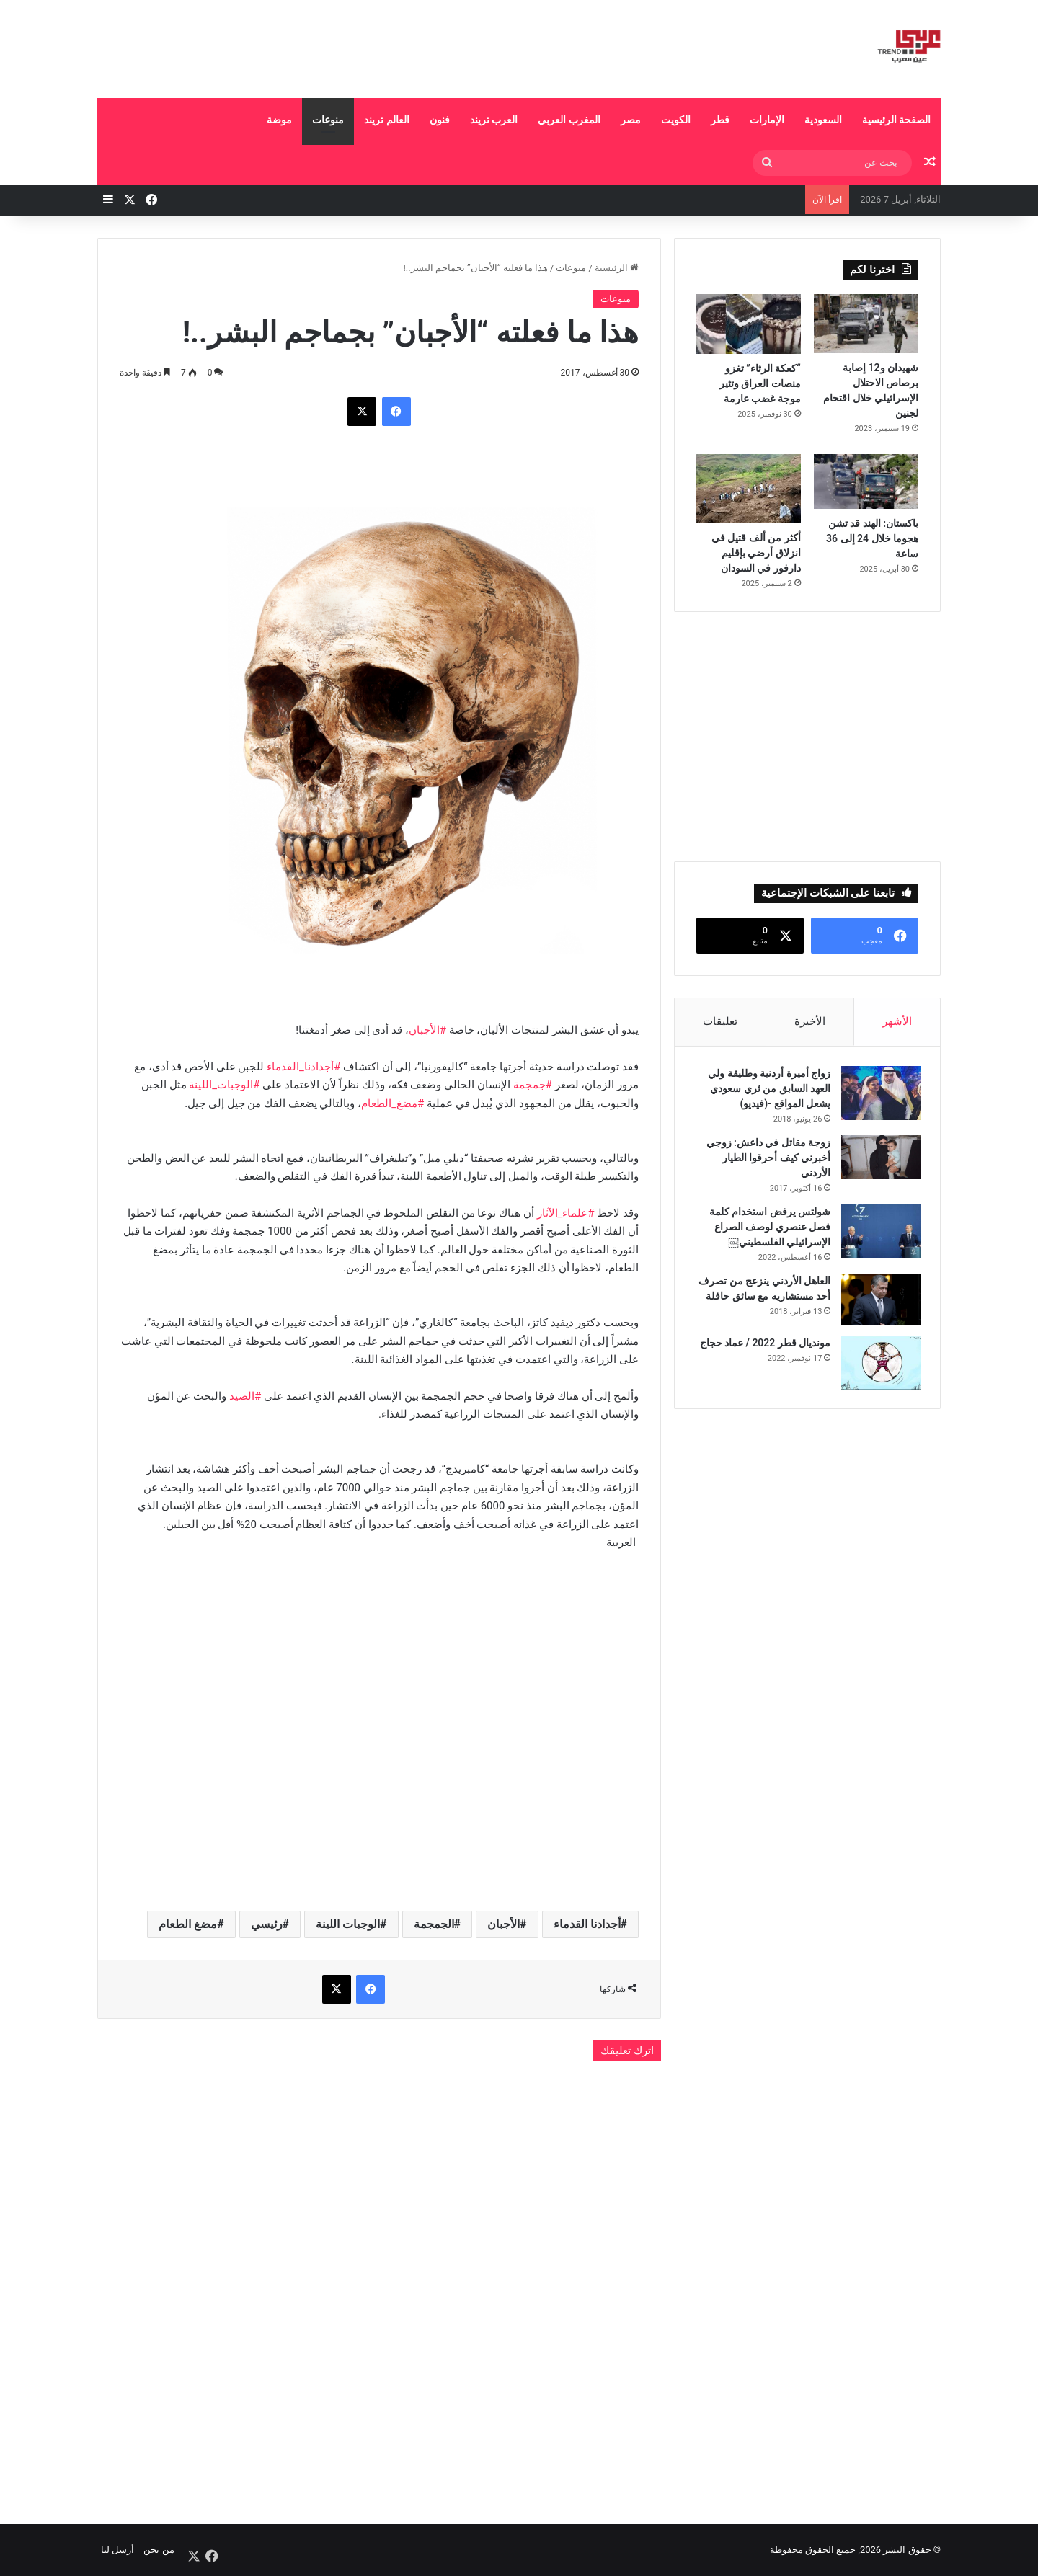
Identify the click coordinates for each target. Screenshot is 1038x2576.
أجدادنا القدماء (587, 1924)
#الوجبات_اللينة (224, 1084)
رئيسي (267, 1924)
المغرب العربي (569, 119)
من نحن (158, 2549)
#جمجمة (532, 1084)
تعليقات (720, 1021)
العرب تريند (494, 119)
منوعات (328, 119)
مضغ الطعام (188, 1924)
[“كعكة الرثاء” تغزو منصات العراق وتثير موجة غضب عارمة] (748, 324)
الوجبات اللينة (348, 1924)
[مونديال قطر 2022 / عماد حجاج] (878, 1365)
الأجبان (503, 1924)
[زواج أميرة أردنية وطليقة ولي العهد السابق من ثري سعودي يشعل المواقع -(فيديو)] (878, 1095)
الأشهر (897, 1021)
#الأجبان (427, 1029)
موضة (279, 119)
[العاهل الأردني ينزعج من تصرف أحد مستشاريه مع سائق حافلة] (878, 1302)
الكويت (676, 119)
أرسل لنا (117, 2549)
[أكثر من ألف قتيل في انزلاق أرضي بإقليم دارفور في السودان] (748, 488)
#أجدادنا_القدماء (303, 1066)
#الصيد (245, 1396)
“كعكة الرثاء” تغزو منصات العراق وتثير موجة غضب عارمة (760, 383)
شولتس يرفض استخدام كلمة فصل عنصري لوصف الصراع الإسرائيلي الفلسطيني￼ (767, 1229)
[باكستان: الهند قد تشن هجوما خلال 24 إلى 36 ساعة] (866, 481)
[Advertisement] (374, 46)
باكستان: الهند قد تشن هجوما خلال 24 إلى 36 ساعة (872, 538)
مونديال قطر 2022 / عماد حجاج (762, 1345)
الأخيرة (809, 1021)
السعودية (823, 119)
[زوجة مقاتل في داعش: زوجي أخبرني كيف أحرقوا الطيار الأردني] (878, 1159)
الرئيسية (617, 267)
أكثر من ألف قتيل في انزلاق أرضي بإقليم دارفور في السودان (756, 553)
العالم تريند (386, 119)
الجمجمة (434, 1924)
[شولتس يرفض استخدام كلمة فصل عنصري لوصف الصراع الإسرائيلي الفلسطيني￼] (878, 1234)
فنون (440, 119)
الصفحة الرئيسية (896, 119)
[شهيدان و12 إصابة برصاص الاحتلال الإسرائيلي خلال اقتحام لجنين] (866, 323)
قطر (720, 119)
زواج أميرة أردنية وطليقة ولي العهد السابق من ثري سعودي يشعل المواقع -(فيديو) (767, 1090)
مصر (631, 119)
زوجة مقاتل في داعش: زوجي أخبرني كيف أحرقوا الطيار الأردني (766, 1160)
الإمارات (767, 119)
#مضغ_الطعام (392, 1103)
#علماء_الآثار (566, 1213)
